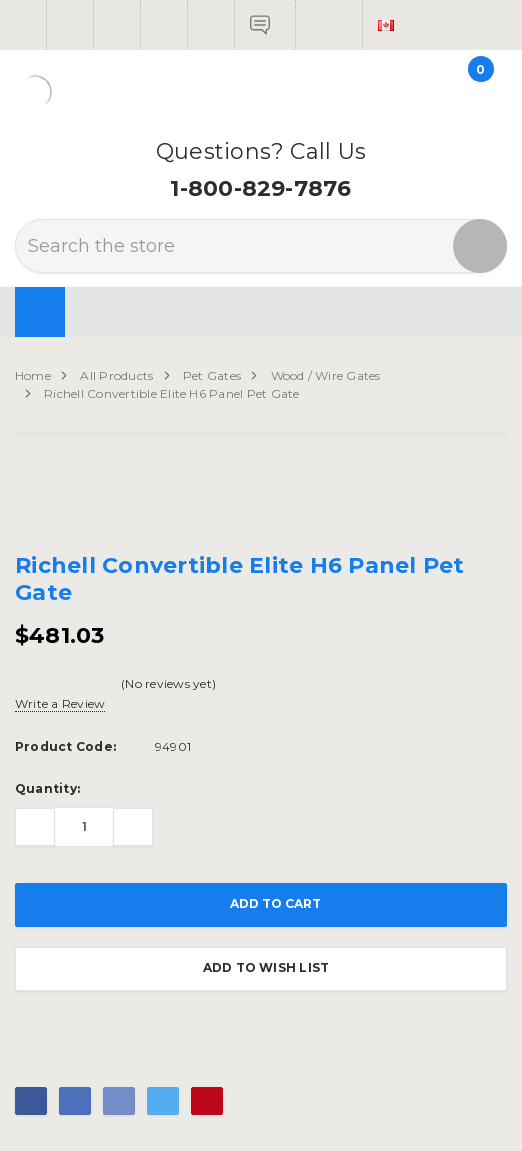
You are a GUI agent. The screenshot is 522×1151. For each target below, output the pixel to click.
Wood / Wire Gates (326, 375)
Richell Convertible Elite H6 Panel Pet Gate (171, 393)
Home (33, 375)
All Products (116, 375)
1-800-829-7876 (260, 188)
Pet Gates (212, 375)
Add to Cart (261, 905)
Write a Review (60, 703)
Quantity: (47, 788)
